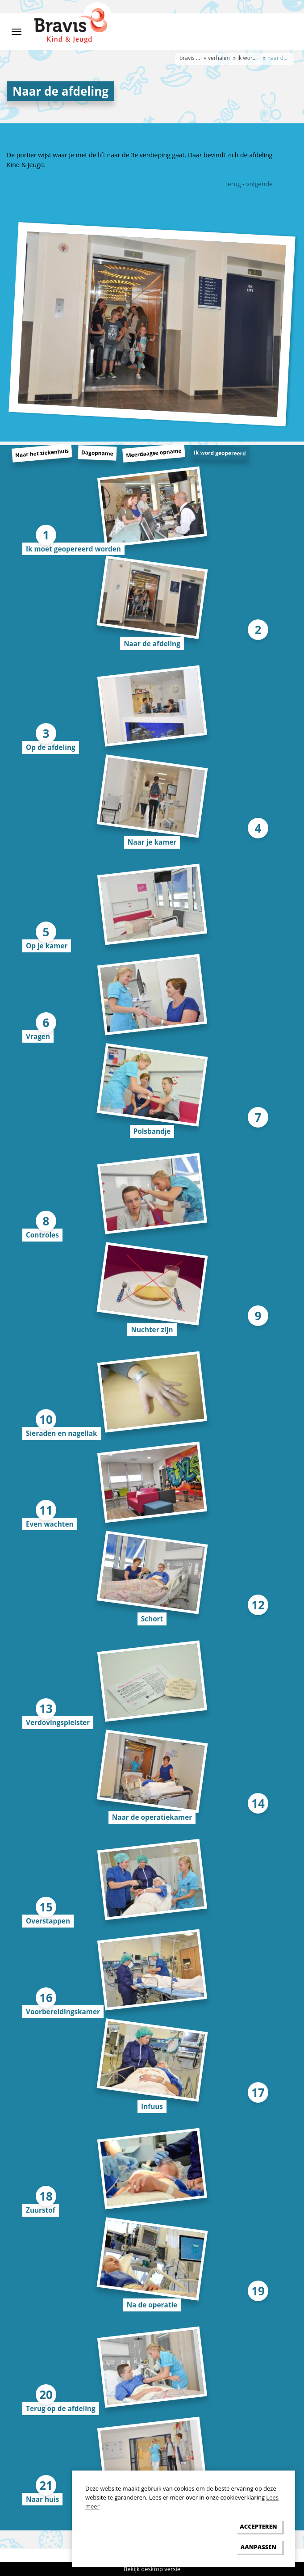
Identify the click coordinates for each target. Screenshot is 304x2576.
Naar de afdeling (152, 643)
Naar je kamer (152, 842)
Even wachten (50, 1524)
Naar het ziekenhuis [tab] (42, 453)
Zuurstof (40, 2210)
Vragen (38, 1036)
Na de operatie (152, 2304)
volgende (259, 184)
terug (233, 184)
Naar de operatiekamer (152, 1817)
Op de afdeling (50, 747)
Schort (152, 1618)
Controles (42, 1234)
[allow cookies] (258, 2527)
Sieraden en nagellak (61, 1433)
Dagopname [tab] (97, 453)
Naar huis (42, 2499)
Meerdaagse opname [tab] (153, 453)
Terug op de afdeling (61, 2408)
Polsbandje (152, 1131)
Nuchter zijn (152, 1329)
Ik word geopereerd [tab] (220, 453)
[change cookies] (258, 2547)
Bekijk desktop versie (152, 2569)
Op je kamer (46, 945)
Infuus (152, 2106)
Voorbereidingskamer (63, 2011)
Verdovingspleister (58, 1722)
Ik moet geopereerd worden (73, 548)
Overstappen (48, 1920)
